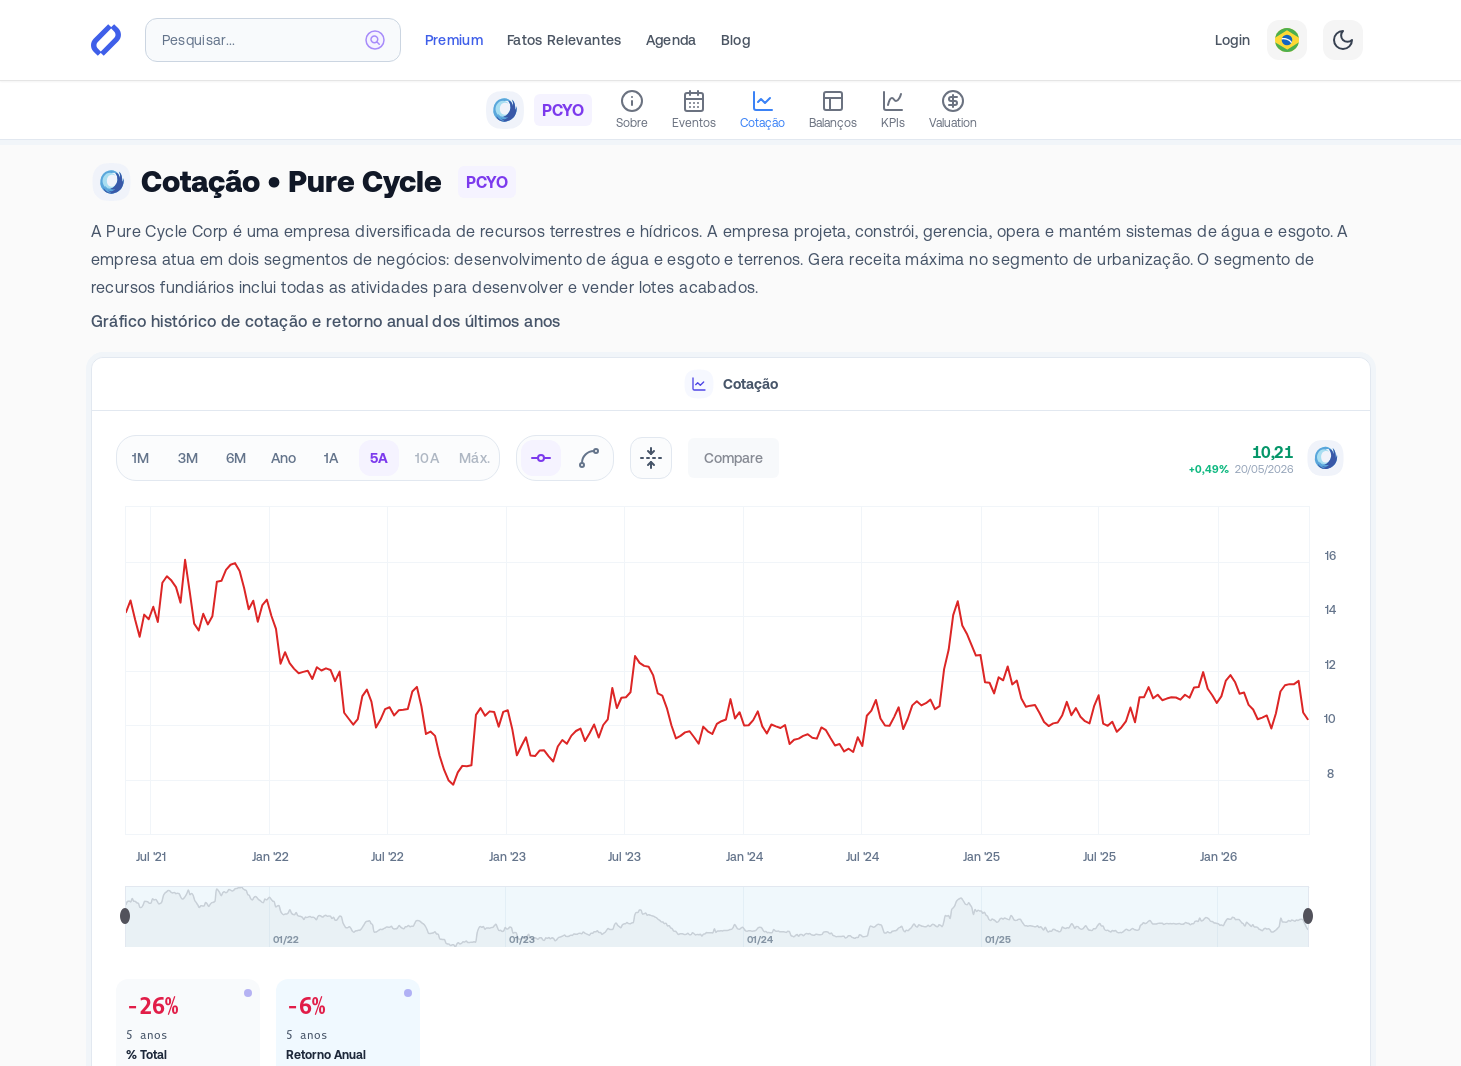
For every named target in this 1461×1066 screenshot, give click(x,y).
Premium (454, 40)
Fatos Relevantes (564, 40)
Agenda (671, 40)
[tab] (731, 384)
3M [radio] (188, 458)
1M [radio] (141, 458)
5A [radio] (379, 458)
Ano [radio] (284, 458)
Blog (735, 40)
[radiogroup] (308, 458)
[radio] (541, 458)
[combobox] (273, 40)
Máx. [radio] (474, 458)
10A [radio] (427, 458)
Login (1233, 40)
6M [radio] (236, 458)
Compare (733, 458)
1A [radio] (331, 458)
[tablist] (731, 384)
